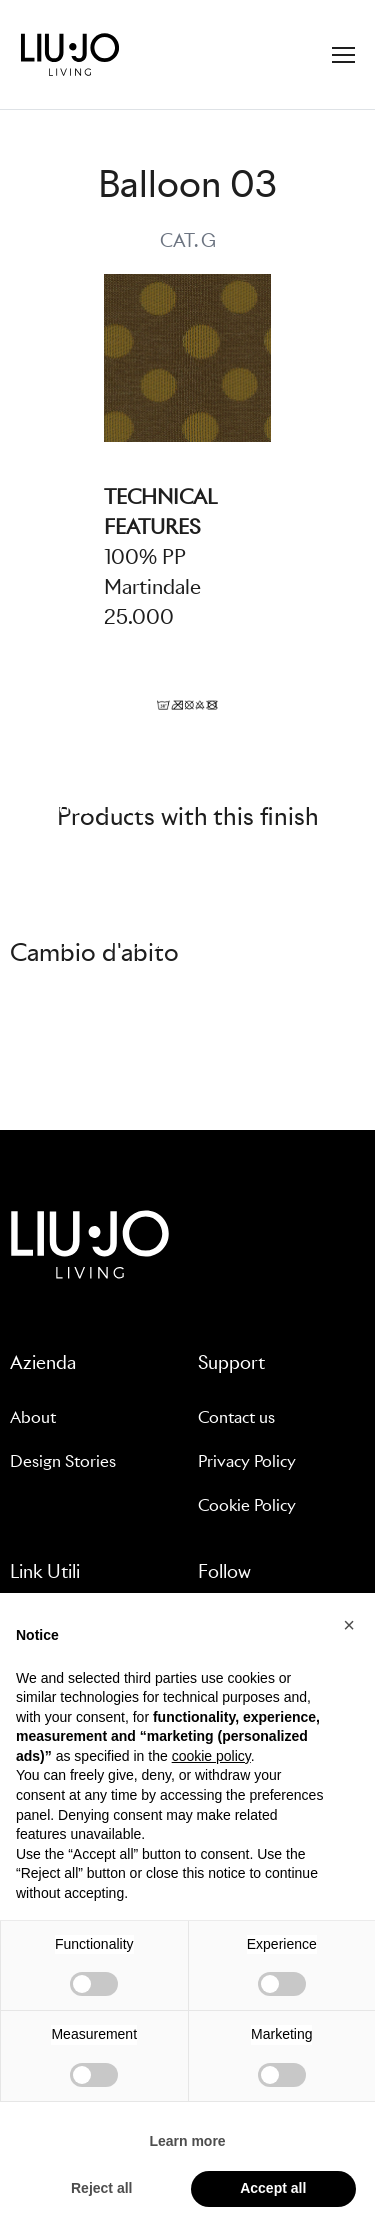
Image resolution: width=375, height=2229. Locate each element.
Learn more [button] (187, 2141)
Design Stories (63, 1461)
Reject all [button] (101, 2188)
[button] (349, 1625)
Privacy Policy (247, 1461)
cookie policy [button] (211, 1756)
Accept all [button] (273, 2188)
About (33, 1417)
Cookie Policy (247, 1505)
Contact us (236, 1417)
